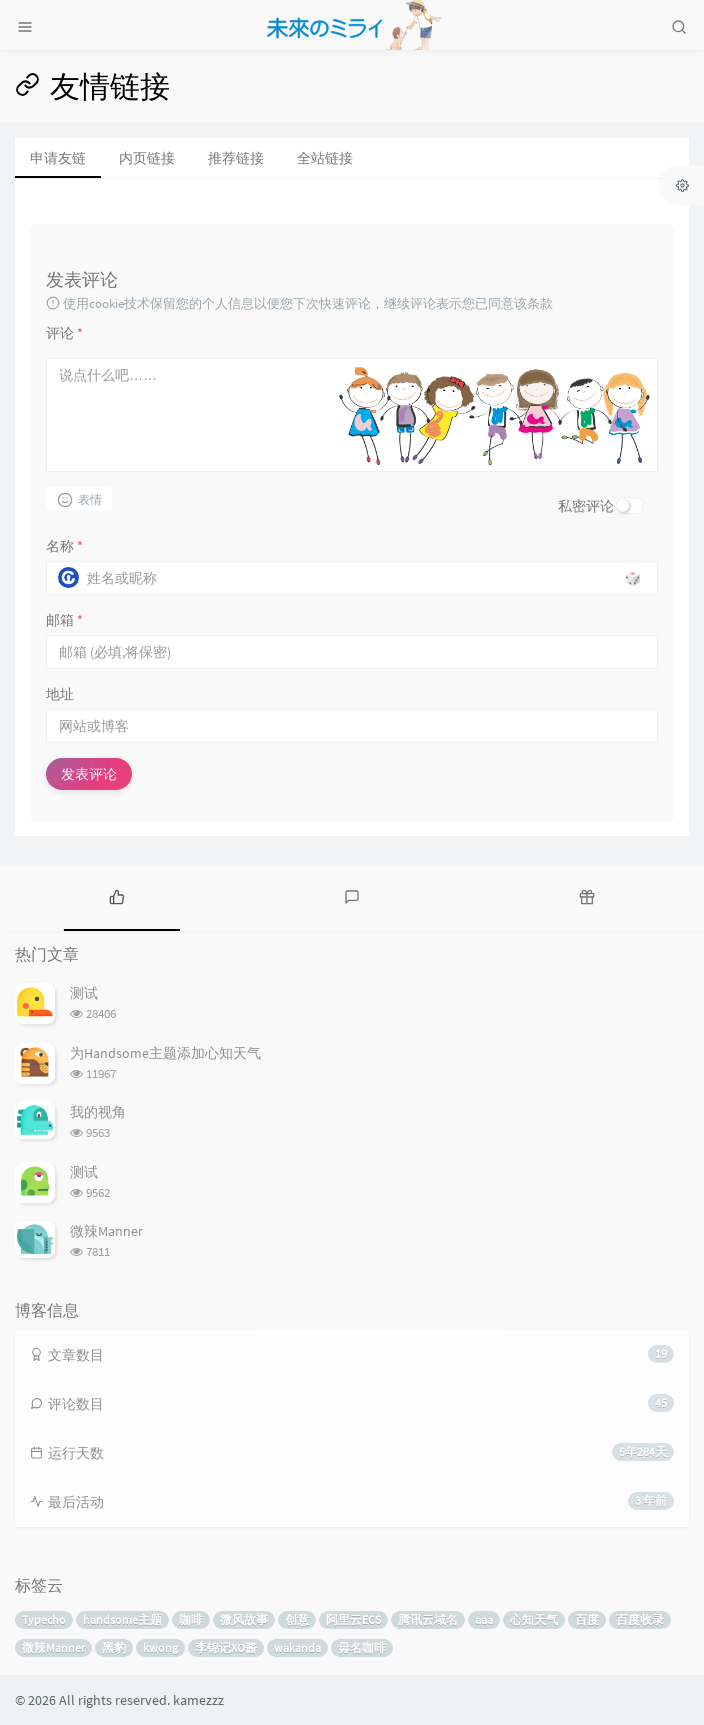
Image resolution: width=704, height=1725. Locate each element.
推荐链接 (236, 158)
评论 (64, 333)
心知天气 (534, 1619)
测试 (84, 993)
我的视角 (98, 1112)
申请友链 (58, 158)
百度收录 (640, 1619)
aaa (484, 1619)
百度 (587, 1619)
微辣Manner (106, 1231)
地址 (60, 694)
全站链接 (325, 158)
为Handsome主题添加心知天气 (165, 1053)
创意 (297, 1619)
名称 (64, 546)
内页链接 (147, 158)
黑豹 (114, 1647)
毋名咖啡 (362, 1647)
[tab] (117, 896)
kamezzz (198, 1700)
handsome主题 (122, 1619)
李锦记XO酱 (226, 1647)
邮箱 (64, 620)
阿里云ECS (353, 1619)
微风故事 (244, 1619)
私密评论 (586, 506)
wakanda (297, 1647)
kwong (160, 1647)
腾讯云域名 (428, 1619)
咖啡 (191, 1619)
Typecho (44, 1619)
